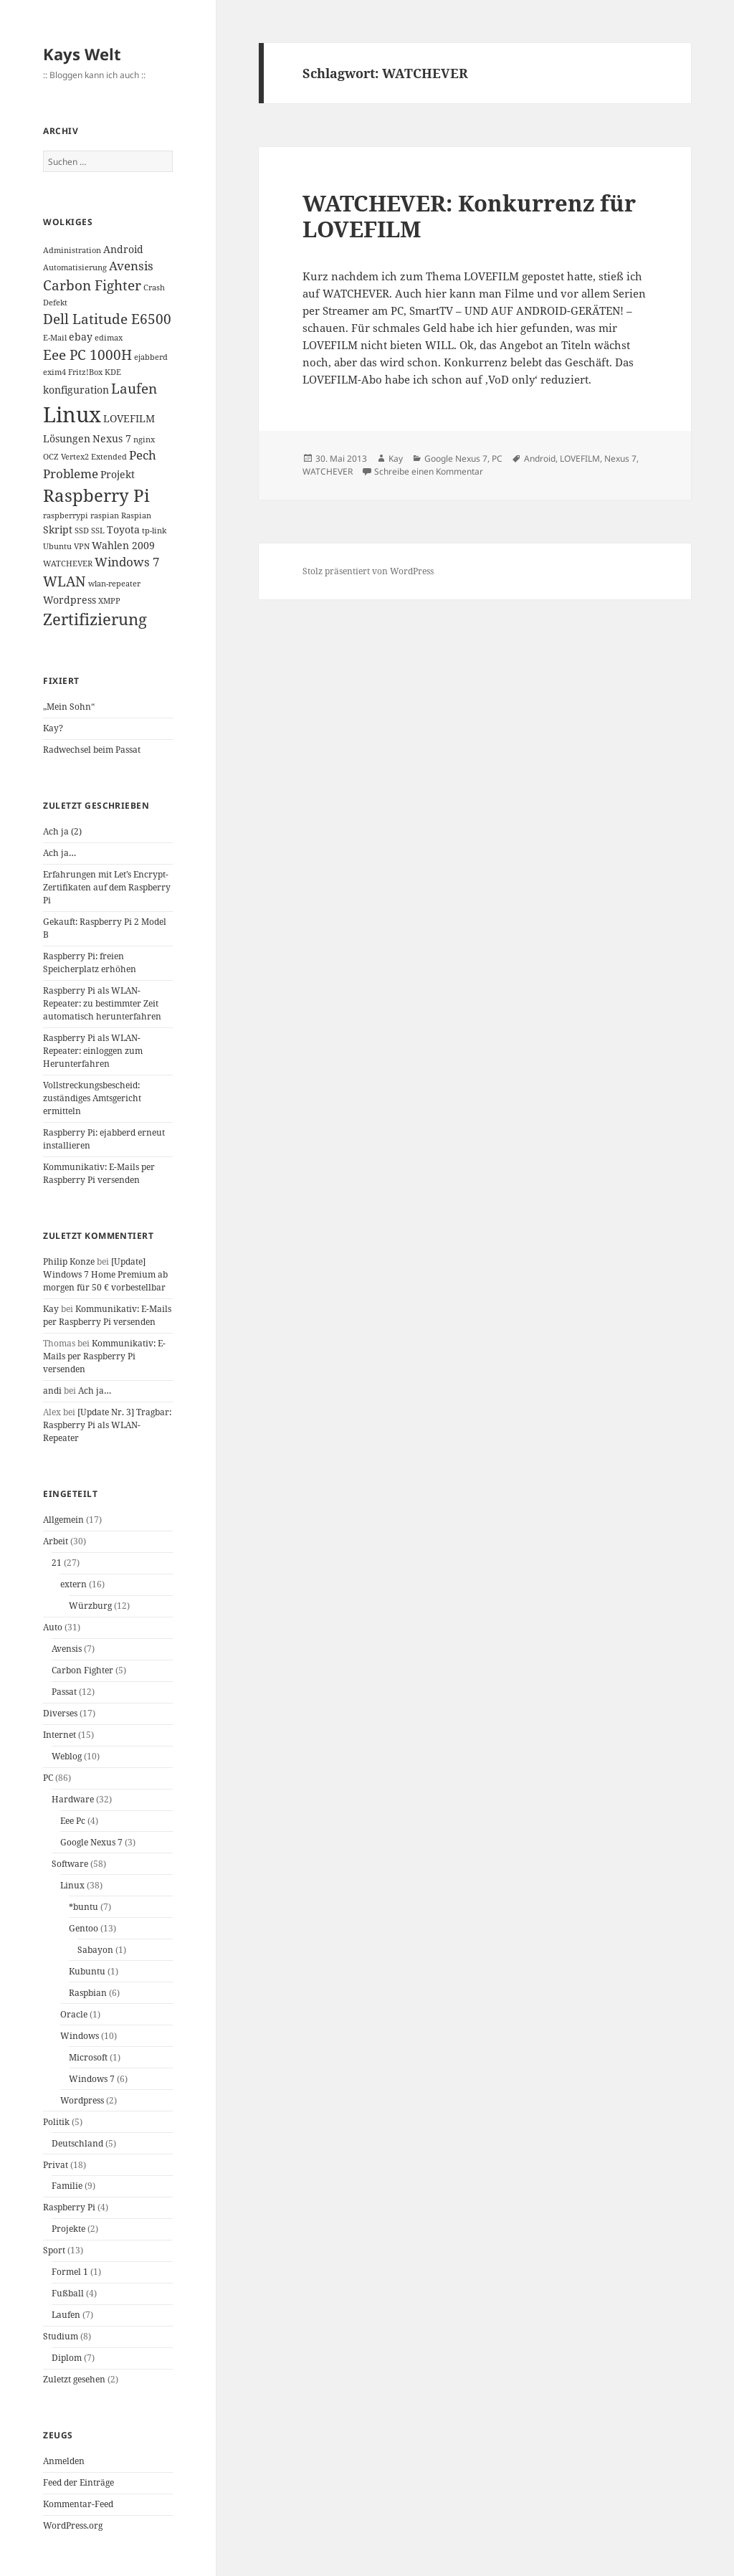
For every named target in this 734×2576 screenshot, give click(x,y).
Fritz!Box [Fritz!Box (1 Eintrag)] (85, 372)
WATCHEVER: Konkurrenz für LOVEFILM (469, 216)
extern (73, 1584)
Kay (51, 1309)
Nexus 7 (620, 458)
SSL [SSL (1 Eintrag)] (98, 531)
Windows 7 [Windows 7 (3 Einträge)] (127, 561)
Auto (52, 1627)
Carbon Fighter (82, 1670)
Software (70, 1864)
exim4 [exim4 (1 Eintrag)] (54, 372)
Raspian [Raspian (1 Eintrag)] (136, 515)
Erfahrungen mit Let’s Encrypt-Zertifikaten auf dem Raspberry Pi (107, 887)
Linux (72, 1885)
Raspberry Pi (69, 2207)
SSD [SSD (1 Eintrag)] (82, 531)
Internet (59, 1735)
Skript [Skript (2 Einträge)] (57, 529)
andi (52, 1390)
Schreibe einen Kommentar (428, 471)
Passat (64, 1692)
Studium (60, 2336)
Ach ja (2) (62, 831)
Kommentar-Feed (78, 2504)
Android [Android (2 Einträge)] (123, 249)
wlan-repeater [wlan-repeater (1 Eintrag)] (114, 584)
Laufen (66, 2315)
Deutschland (77, 2143)
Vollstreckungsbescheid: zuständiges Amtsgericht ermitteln (92, 1098)
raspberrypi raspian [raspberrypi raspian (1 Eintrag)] (81, 515)
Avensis (67, 1649)
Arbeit (55, 1541)
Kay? (53, 728)
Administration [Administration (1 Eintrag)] (72, 250)
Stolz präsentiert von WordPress (368, 571)
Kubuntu (87, 1971)
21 (57, 1562)
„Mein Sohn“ (69, 706)
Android (540, 458)
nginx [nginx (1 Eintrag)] (144, 439)
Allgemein (63, 1519)
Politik (56, 2122)
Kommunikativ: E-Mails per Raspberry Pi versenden (99, 1173)
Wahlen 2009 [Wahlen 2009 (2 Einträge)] (123, 545)
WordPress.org (73, 2525)
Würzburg (90, 1606)
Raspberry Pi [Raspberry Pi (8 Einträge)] (96, 495)
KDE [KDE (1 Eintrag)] (113, 372)
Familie (67, 2186)
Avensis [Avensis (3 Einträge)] (131, 265)
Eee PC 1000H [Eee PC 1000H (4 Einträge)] (87, 355)
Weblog (67, 1756)
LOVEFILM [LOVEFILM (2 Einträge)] (129, 418)
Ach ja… (59, 853)
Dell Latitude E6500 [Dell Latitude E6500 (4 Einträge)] (107, 319)
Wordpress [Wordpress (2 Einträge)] (69, 600)
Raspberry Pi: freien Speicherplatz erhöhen (89, 962)
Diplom (67, 2358)
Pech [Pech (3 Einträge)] (142, 455)
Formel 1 (70, 2272)
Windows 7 (92, 2079)
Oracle (73, 2014)
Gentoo (83, 1928)
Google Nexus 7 (91, 1842)
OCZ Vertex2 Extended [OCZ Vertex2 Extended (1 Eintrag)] (85, 457)
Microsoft (88, 2057)
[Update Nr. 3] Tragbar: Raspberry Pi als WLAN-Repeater (107, 1425)
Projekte (68, 2229)
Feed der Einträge (78, 2482)
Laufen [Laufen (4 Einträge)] (134, 388)
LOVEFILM (580, 458)
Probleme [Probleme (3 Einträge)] (70, 473)
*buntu (83, 1907)
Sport (54, 2250)
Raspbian (88, 1993)
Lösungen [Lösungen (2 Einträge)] (66, 438)
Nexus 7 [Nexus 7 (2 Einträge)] (111, 438)
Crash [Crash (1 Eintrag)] (154, 287)
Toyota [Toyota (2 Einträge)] (123, 529)
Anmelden (64, 2461)
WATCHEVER (327, 471)
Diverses (60, 1713)
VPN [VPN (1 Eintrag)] (82, 546)
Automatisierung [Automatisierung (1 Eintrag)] (75, 267)
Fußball (68, 2293)
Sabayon (95, 1950)
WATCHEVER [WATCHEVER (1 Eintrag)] (67, 564)
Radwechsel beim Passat (91, 749)
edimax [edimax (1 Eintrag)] (109, 338)
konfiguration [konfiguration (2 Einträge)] (76, 389)
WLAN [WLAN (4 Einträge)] (64, 581)
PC (48, 1778)
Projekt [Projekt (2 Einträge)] (117, 474)
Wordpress (82, 2100)
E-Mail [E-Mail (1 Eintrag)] (55, 338)
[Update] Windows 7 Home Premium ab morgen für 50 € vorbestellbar (105, 1274)
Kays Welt (82, 54)
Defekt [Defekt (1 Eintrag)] (55, 303)
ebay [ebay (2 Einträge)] (80, 336)
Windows (79, 2036)
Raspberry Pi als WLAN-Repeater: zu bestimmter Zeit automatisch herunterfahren (102, 1003)
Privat (55, 2165)
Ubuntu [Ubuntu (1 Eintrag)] (57, 546)
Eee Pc (72, 1821)
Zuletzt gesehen (74, 2379)
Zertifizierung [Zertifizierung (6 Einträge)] (95, 619)
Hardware (73, 1799)
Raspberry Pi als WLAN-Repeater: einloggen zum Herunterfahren (93, 1051)
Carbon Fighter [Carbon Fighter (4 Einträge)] (92, 285)
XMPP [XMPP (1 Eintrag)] (109, 601)
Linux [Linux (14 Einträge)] (72, 414)
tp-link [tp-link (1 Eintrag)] (154, 531)
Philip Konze (69, 1261)
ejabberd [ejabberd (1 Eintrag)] (151, 357)
